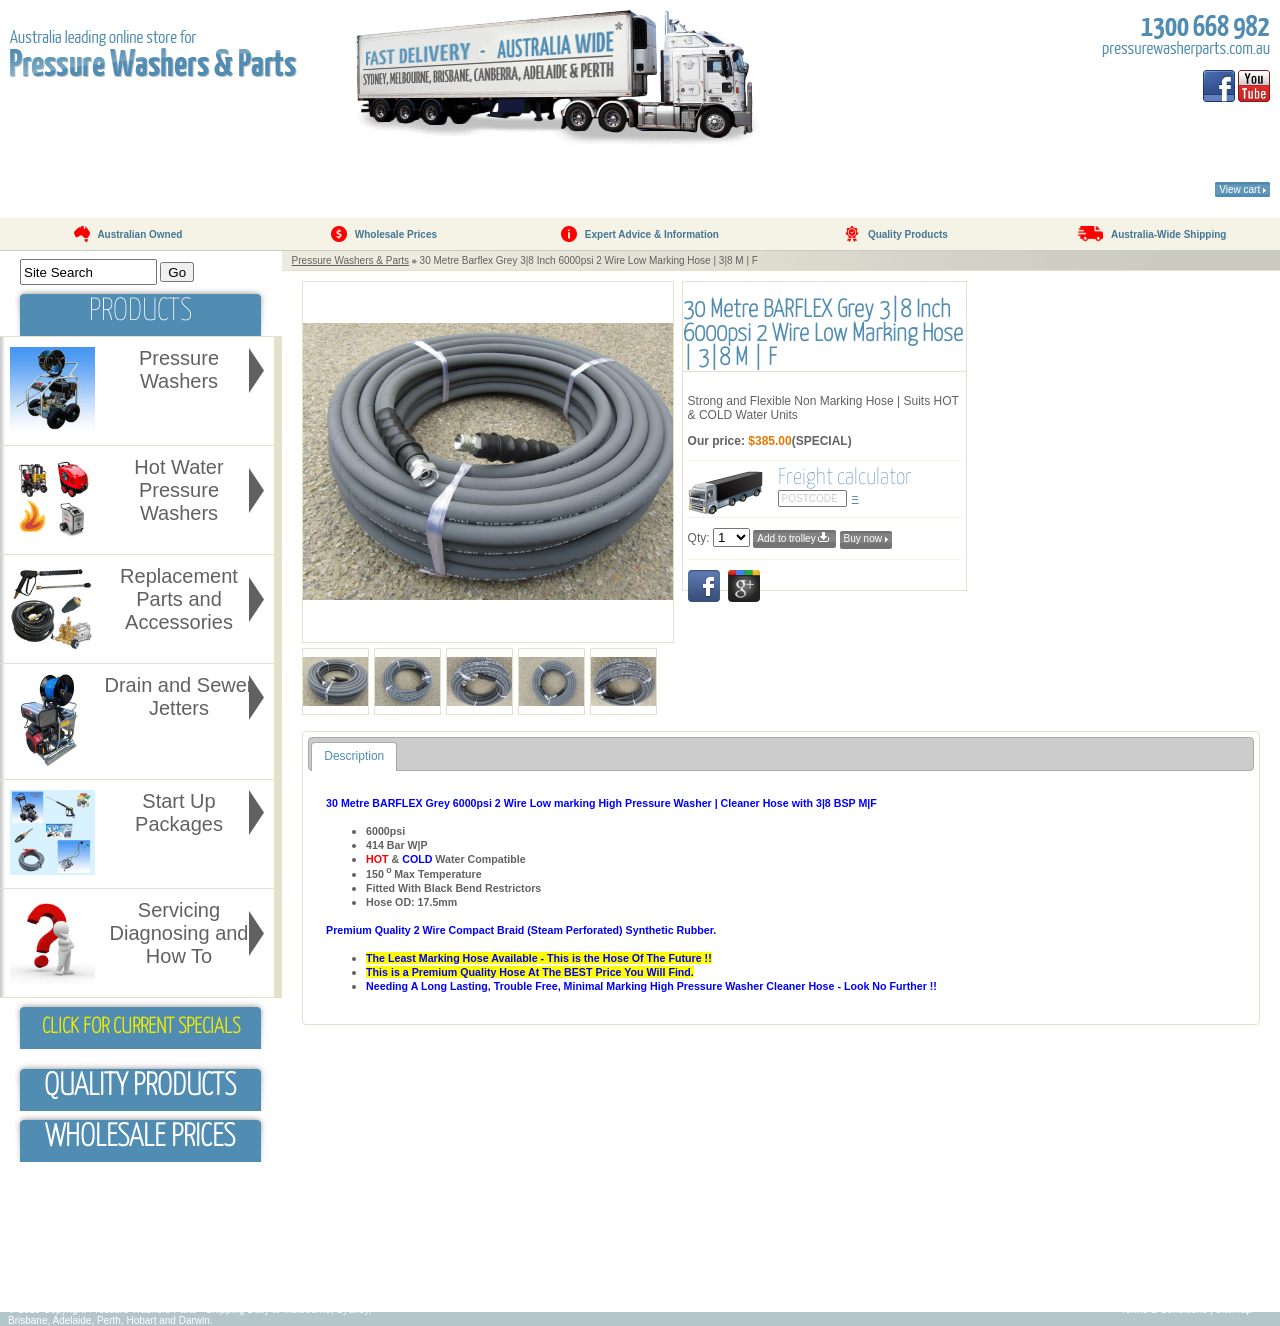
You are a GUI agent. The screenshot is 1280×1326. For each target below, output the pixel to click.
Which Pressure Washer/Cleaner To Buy (547, 1226)
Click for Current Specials (141, 1027)
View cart (1242, 189)
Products (324, 175)
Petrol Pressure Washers (833, 1226)
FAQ (436, 175)
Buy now (866, 538)
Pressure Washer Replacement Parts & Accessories (893, 1211)
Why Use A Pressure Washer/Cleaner (541, 1241)
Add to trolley (794, 538)
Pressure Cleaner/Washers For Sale (858, 1271)
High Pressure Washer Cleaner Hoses (542, 1256)
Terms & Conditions (1163, 1309)
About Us (183, 175)
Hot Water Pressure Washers (842, 1241)
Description (354, 756)
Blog (30, 1271)
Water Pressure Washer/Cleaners (852, 1286)
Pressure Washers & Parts (350, 260)
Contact (716, 175)
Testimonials (566, 175)
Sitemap (1233, 1309)
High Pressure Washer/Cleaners (849, 1256)
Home (58, 175)
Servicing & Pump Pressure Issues (535, 1271)
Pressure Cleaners (499, 1211)
